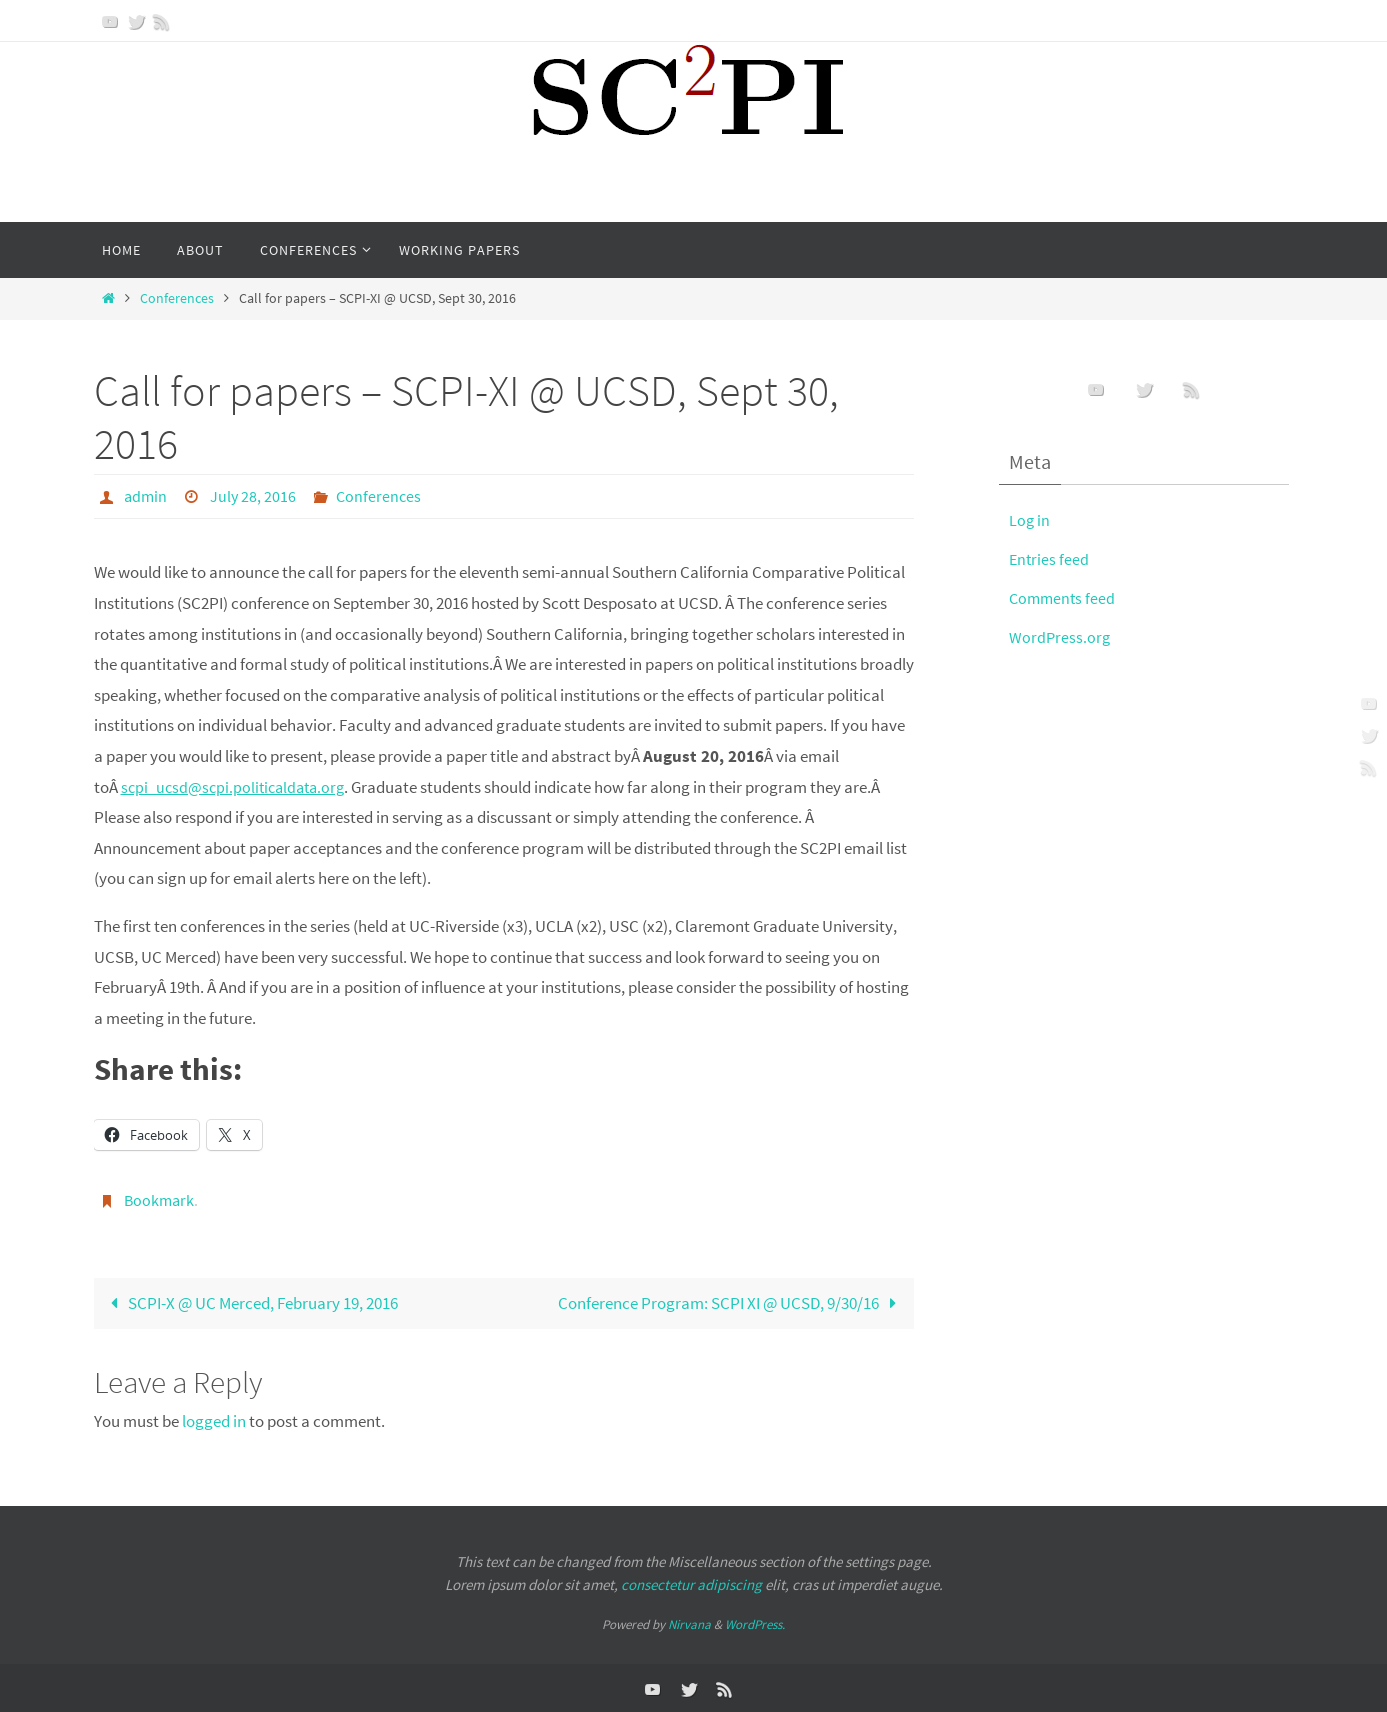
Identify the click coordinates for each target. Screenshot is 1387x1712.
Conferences (177, 298)
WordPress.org (1060, 637)
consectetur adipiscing (691, 1582)
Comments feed (1064, 598)
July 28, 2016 (253, 496)
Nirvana (689, 1622)
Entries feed (1050, 559)
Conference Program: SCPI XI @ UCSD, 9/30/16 (732, 1301)
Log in (1030, 520)
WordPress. (755, 1622)
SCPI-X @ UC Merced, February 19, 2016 (250, 1301)
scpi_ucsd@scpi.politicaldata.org (238, 786)
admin (145, 496)
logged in (214, 1419)
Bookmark (159, 1199)
